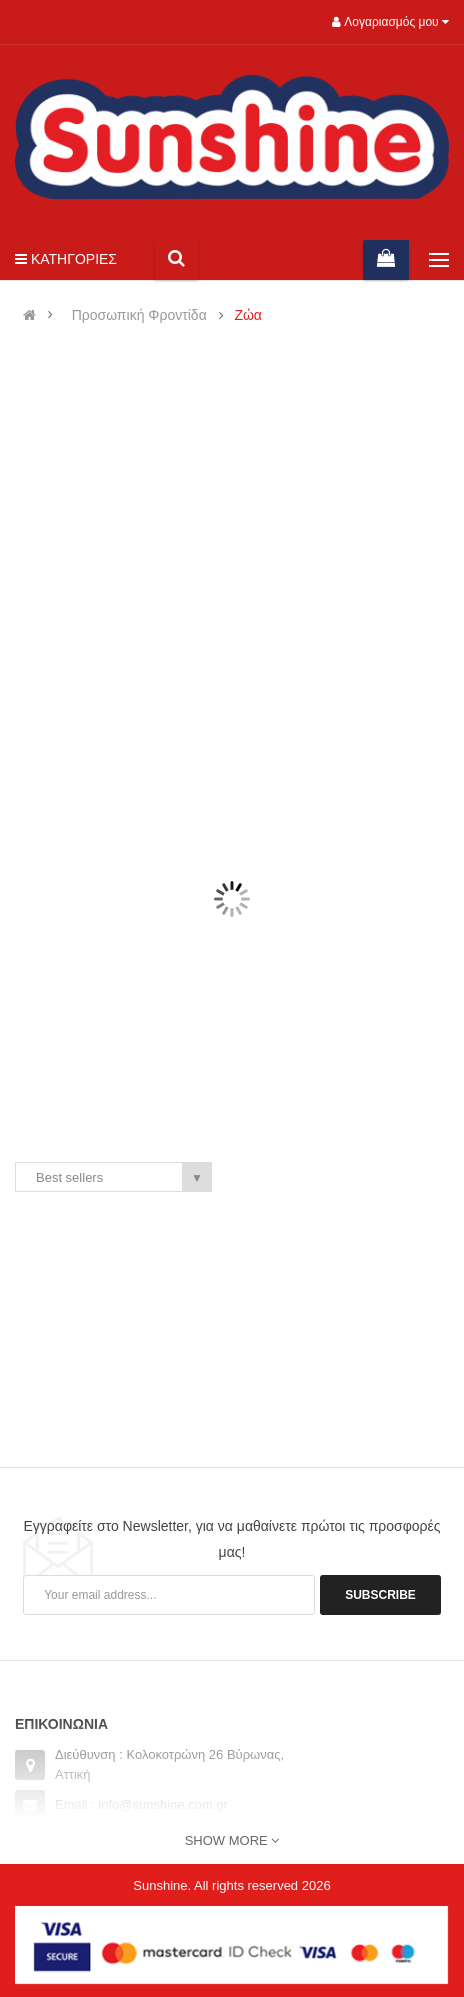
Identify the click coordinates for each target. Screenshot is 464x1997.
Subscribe (380, 1595)
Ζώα (248, 315)
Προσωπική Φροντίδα (139, 315)
